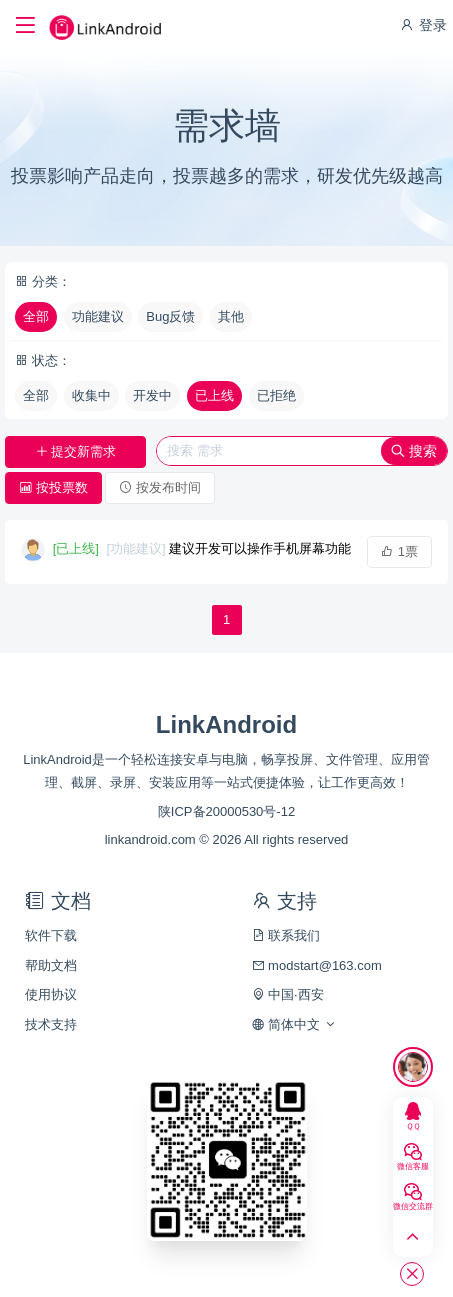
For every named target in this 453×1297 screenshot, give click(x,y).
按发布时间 (160, 487)
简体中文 (294, 1024)
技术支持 (51, 1024)
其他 (231, 316)
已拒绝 (276, 395)
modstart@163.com (317, 965)
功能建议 (98, 316)
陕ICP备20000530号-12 (226, 811)
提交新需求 (76, 451)
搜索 (414, 451)
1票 (399, 551)
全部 (36, 316)
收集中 (91, 395)
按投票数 (53, 487)
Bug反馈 (170, 316)
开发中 (152, 395)
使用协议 (51, 994)
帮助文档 (51, 965)
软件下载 (51, 935)
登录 (423, 25)
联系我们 (286, 935)
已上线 (214, 395)
